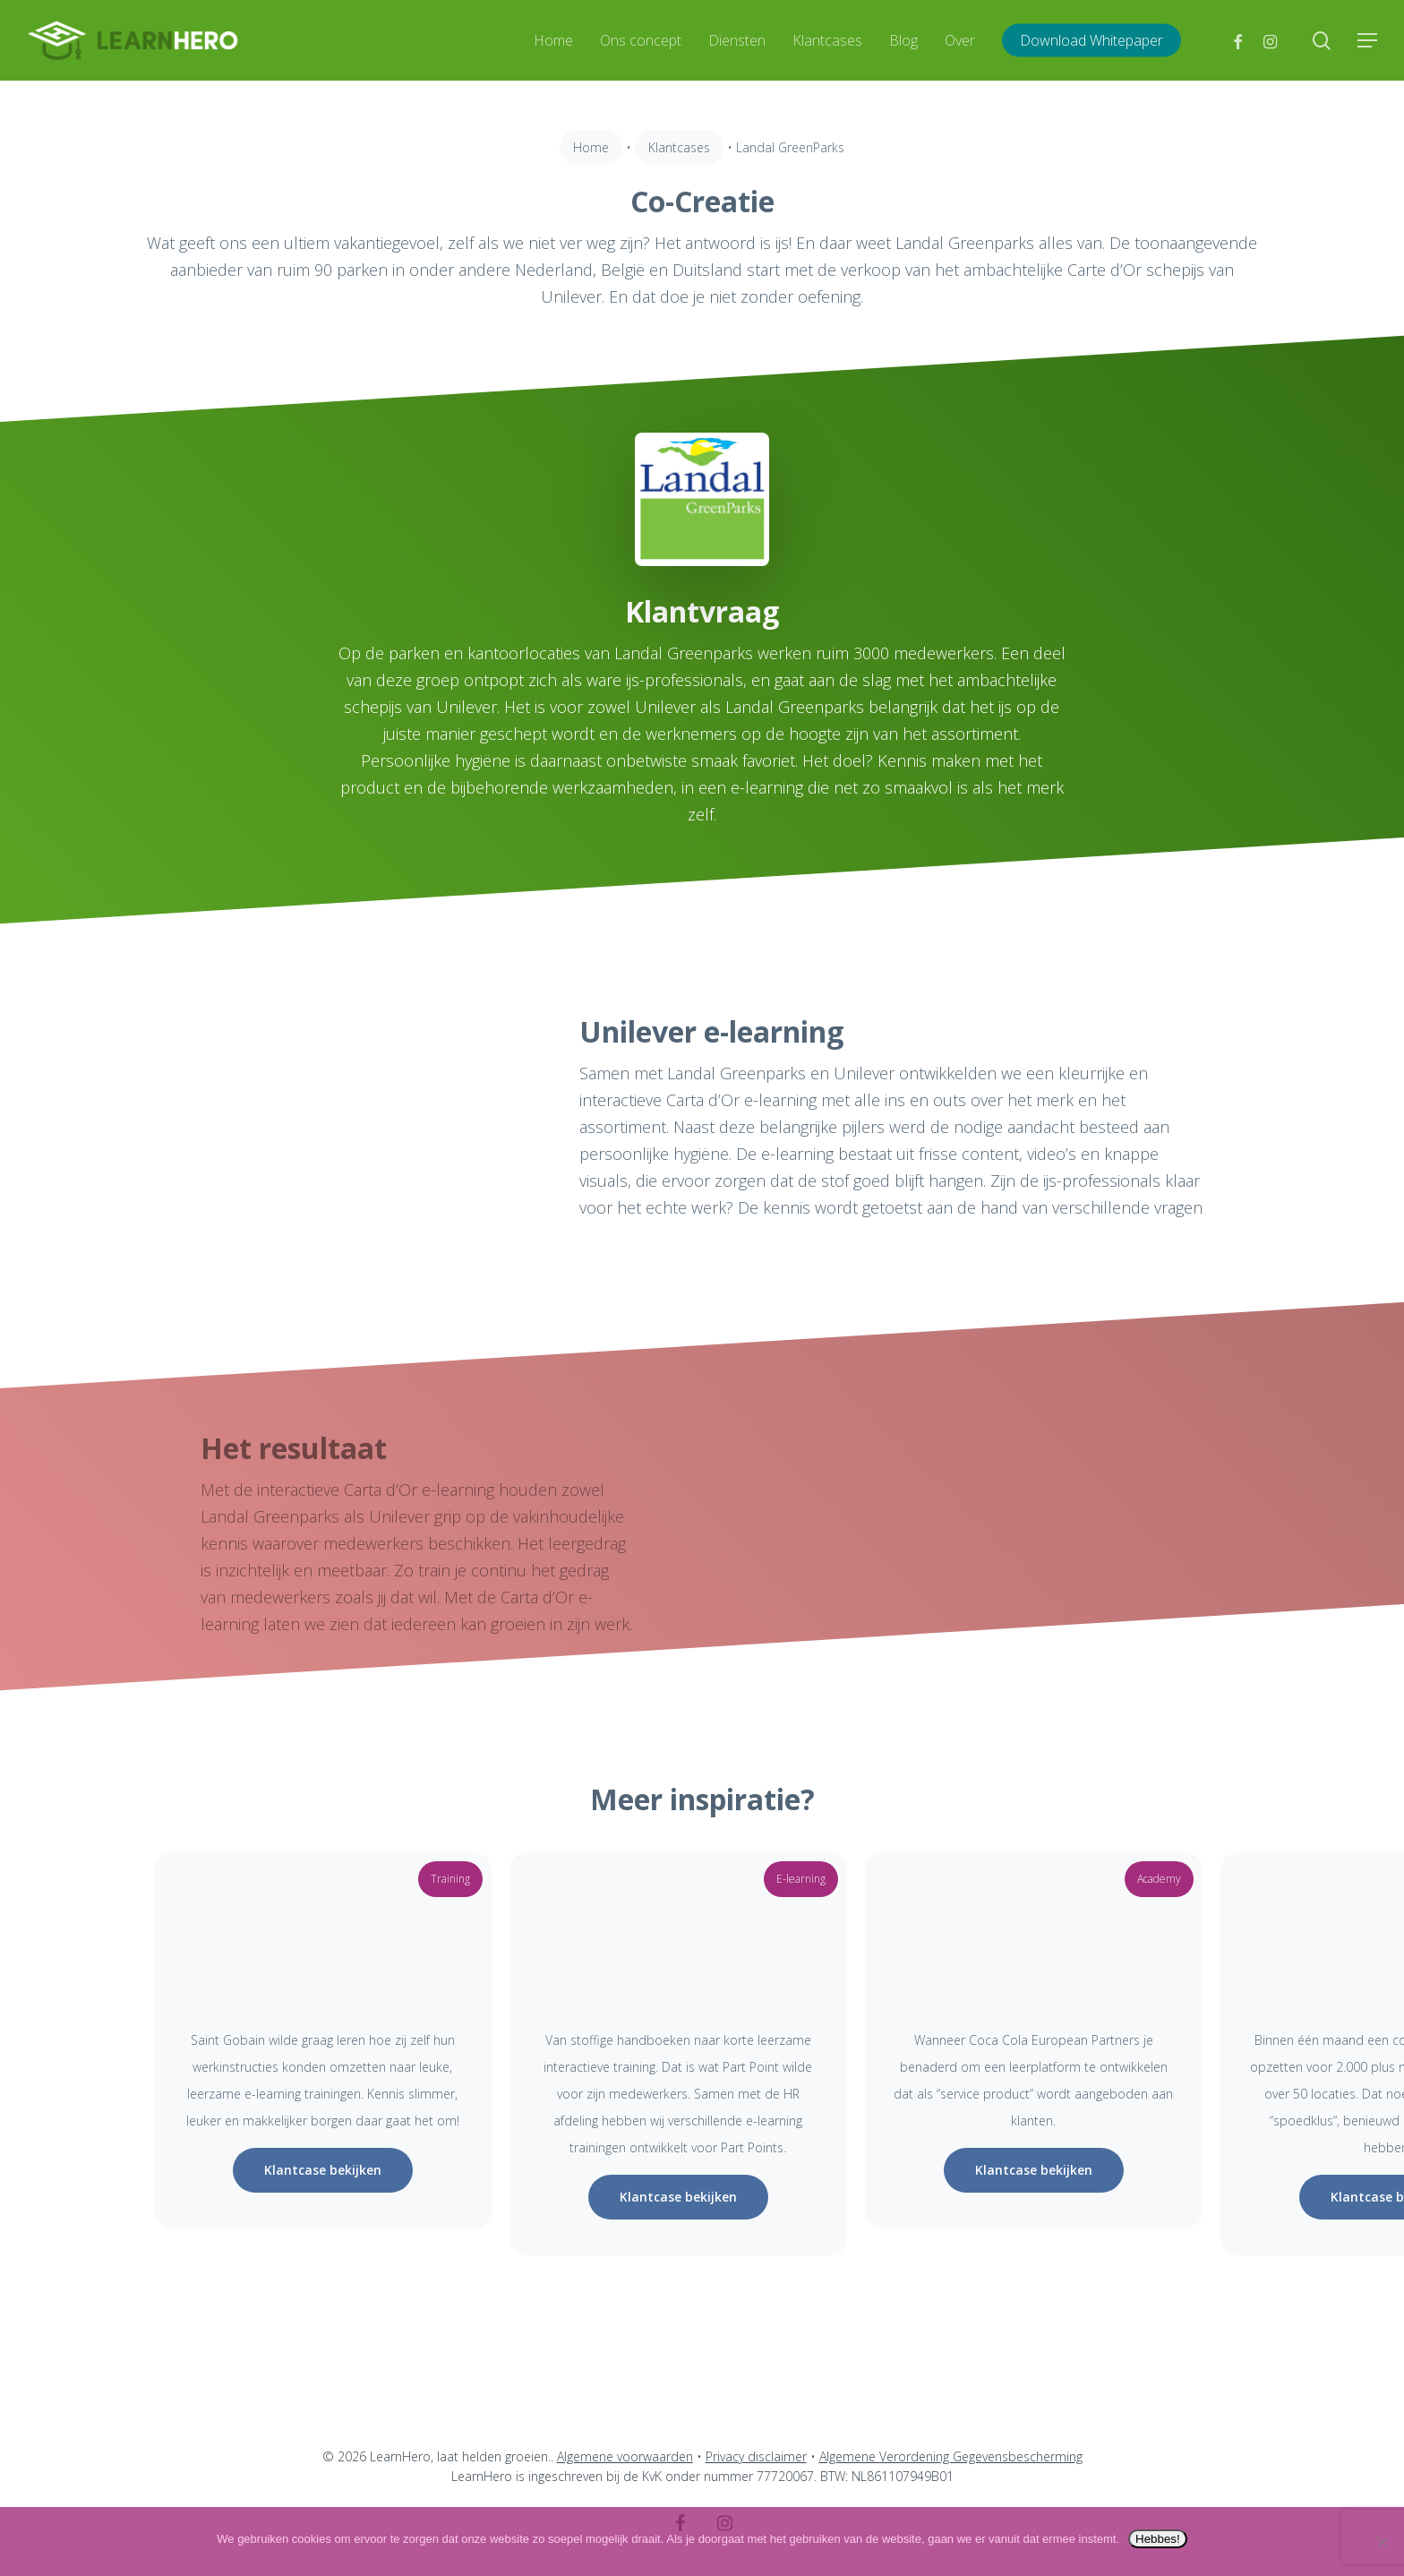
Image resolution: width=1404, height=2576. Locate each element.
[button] (1368, 40)
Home (591, 147)
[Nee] (1382, 2542)
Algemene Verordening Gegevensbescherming (951, 2456)
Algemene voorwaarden (625, 2456)
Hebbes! (1157, 2539)
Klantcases (679, 147)
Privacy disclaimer (756, 2456)
